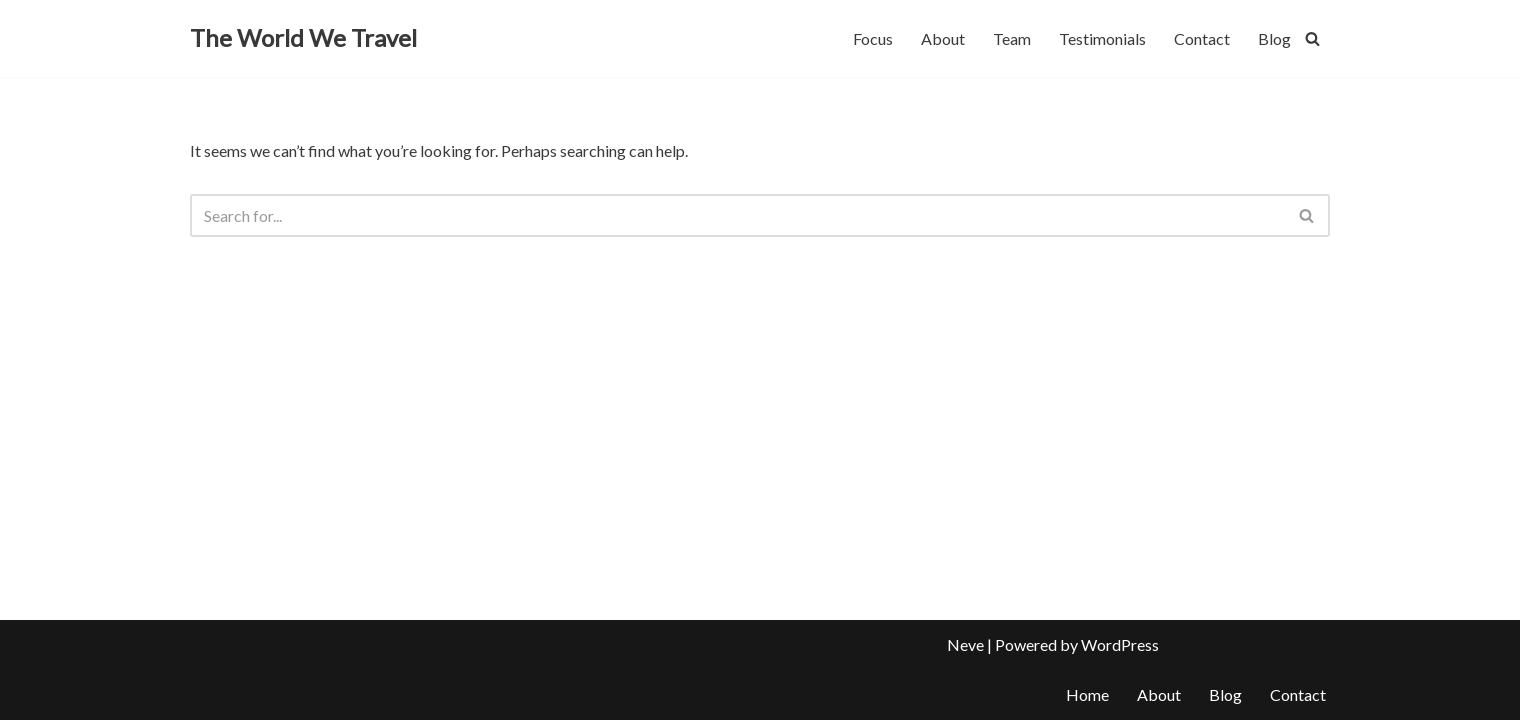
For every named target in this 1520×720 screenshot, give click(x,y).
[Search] (1312, 38)
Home (1087, 694)
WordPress (1120, 644)
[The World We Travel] (303, 38)
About (943, 38)
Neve (965, 644)
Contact (1202, 38)
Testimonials (1102, 38)
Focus (873, 38)
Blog (1274, 38)
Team (1012, 38)
